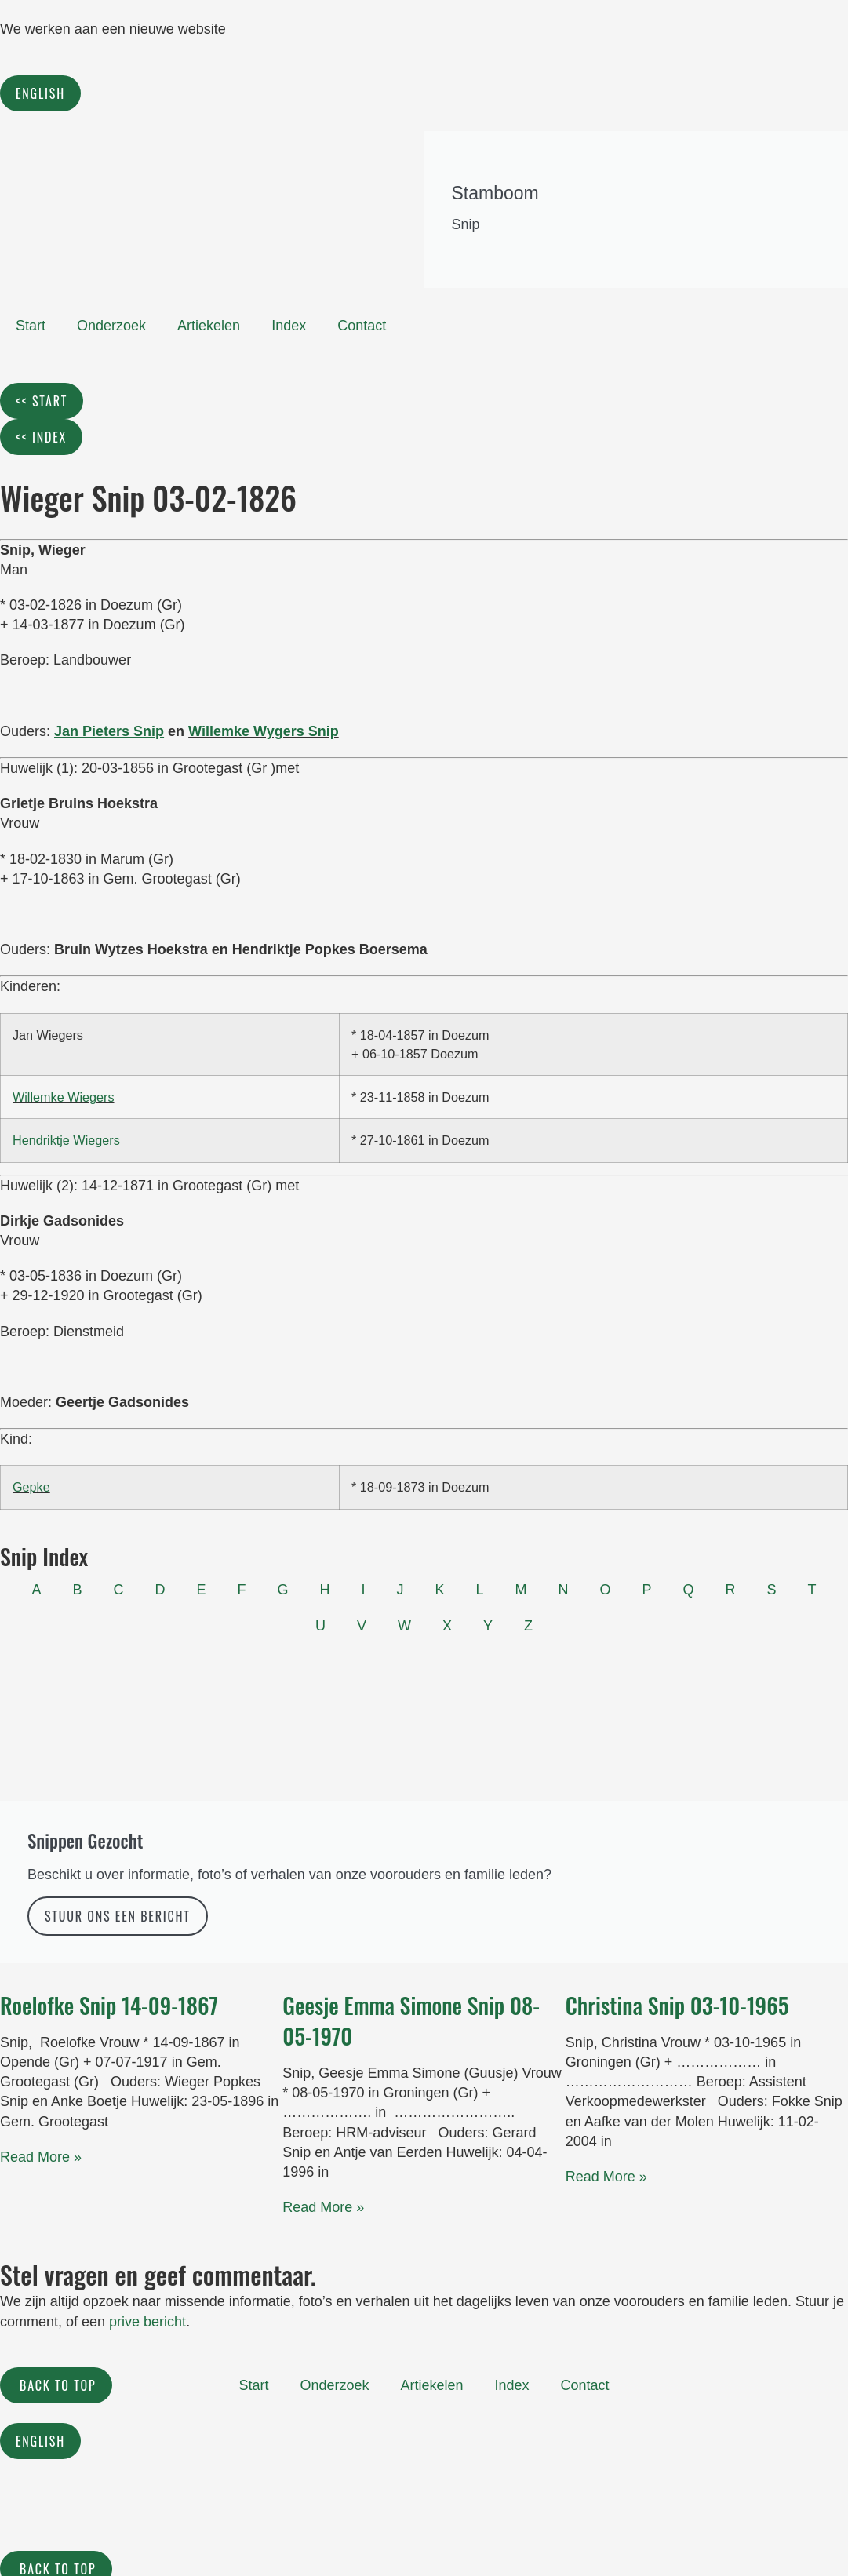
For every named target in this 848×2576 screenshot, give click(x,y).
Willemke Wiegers (64, 1097)
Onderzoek (111, 325)
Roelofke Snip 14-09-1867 (109, 2005)
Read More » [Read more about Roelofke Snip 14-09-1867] (41, 2157)
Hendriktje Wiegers (66, 1140)
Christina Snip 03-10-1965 (677, 2005)
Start (30, 325)
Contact (361, 325)
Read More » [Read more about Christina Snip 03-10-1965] (606, 2176)
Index (288, 325)
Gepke (31, 1487)
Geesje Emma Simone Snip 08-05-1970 (411, 2020)
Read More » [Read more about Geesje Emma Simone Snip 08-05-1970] (323, 2207)
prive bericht (147, 2322)
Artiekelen (208, 325)
